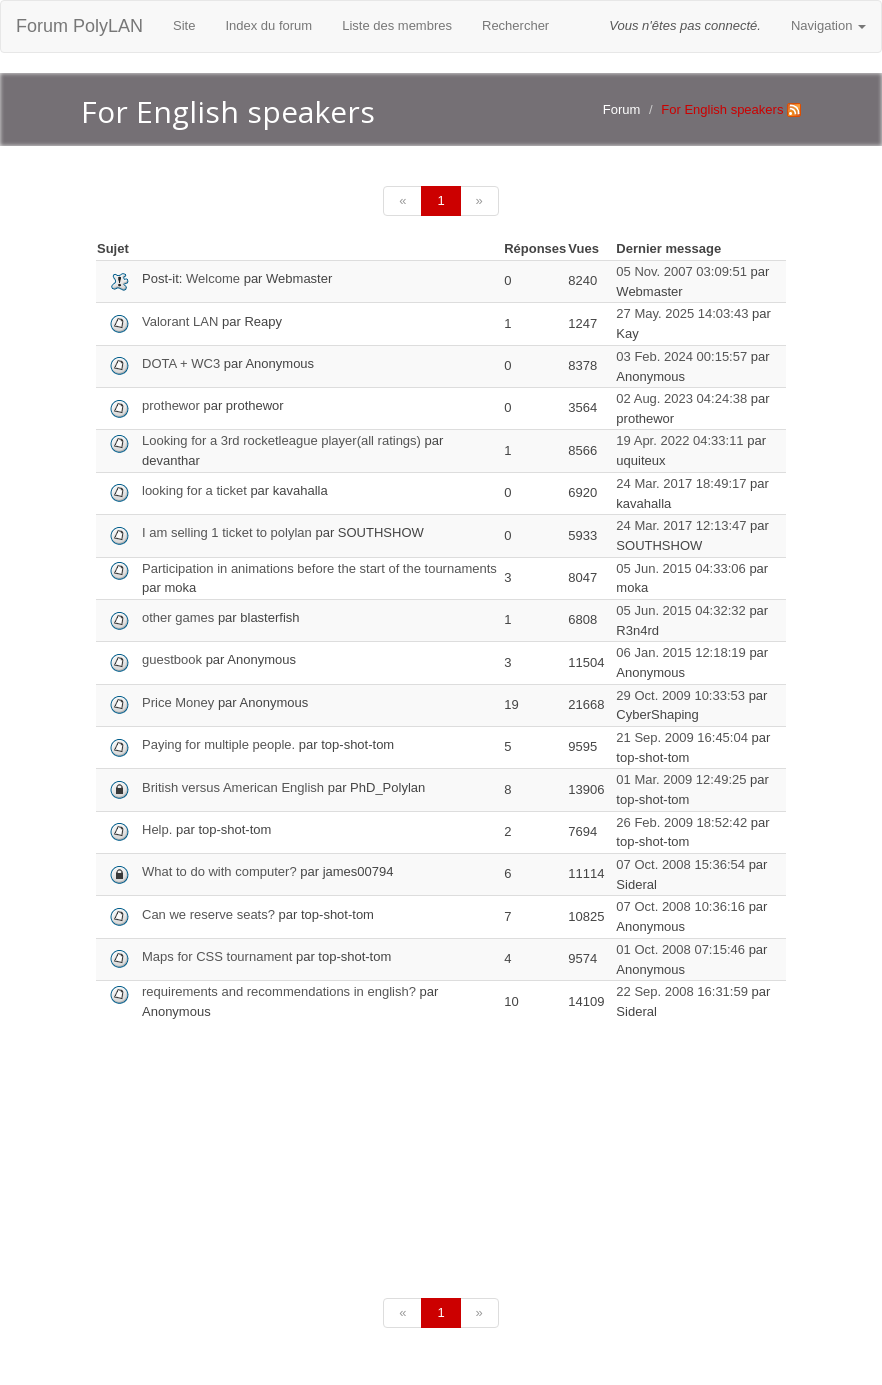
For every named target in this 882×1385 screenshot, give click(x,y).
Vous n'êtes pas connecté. (685, 25)
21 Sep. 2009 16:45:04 (682, 737)
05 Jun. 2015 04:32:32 (680, 610)
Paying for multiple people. (218, 744)
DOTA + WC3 (181, 363)
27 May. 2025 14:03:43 (682, 313)
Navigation (828, 25)
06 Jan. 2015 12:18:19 (680, 652)
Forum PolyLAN (79, 26)
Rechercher (515, 25)
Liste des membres (397, 25)
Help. (157, 829)
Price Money (178, 702)
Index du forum (268, 25)
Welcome (213, 278)
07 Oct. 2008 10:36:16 (680, 906)
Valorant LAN (180, 321)
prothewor (171, 405)
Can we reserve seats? (208, 914)
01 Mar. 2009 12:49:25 (681, 779)
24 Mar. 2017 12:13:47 (681, 525)
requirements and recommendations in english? (279, 991)
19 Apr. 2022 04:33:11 (679, 440)
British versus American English (233, 787)
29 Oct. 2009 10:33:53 (680, 695)
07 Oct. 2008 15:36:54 (680, 864)
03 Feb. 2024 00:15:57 (681, 356)
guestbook (172, 659)
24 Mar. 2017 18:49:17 (681, 483)
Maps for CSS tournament (217, 956)
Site (184, 25)
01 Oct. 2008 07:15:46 (680, 949)
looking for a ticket (196, 490)
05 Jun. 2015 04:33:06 (680, 568)
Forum (622, 109)
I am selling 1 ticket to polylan (227, 532)
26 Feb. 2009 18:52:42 (681, 822)
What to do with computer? (219, 871)
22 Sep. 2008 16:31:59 (682, 991)
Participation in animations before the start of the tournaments (319, 568)
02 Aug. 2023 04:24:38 (681, 398)
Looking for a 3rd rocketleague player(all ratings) (281, 440)
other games (180, 617)
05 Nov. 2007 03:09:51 (681, 271)
